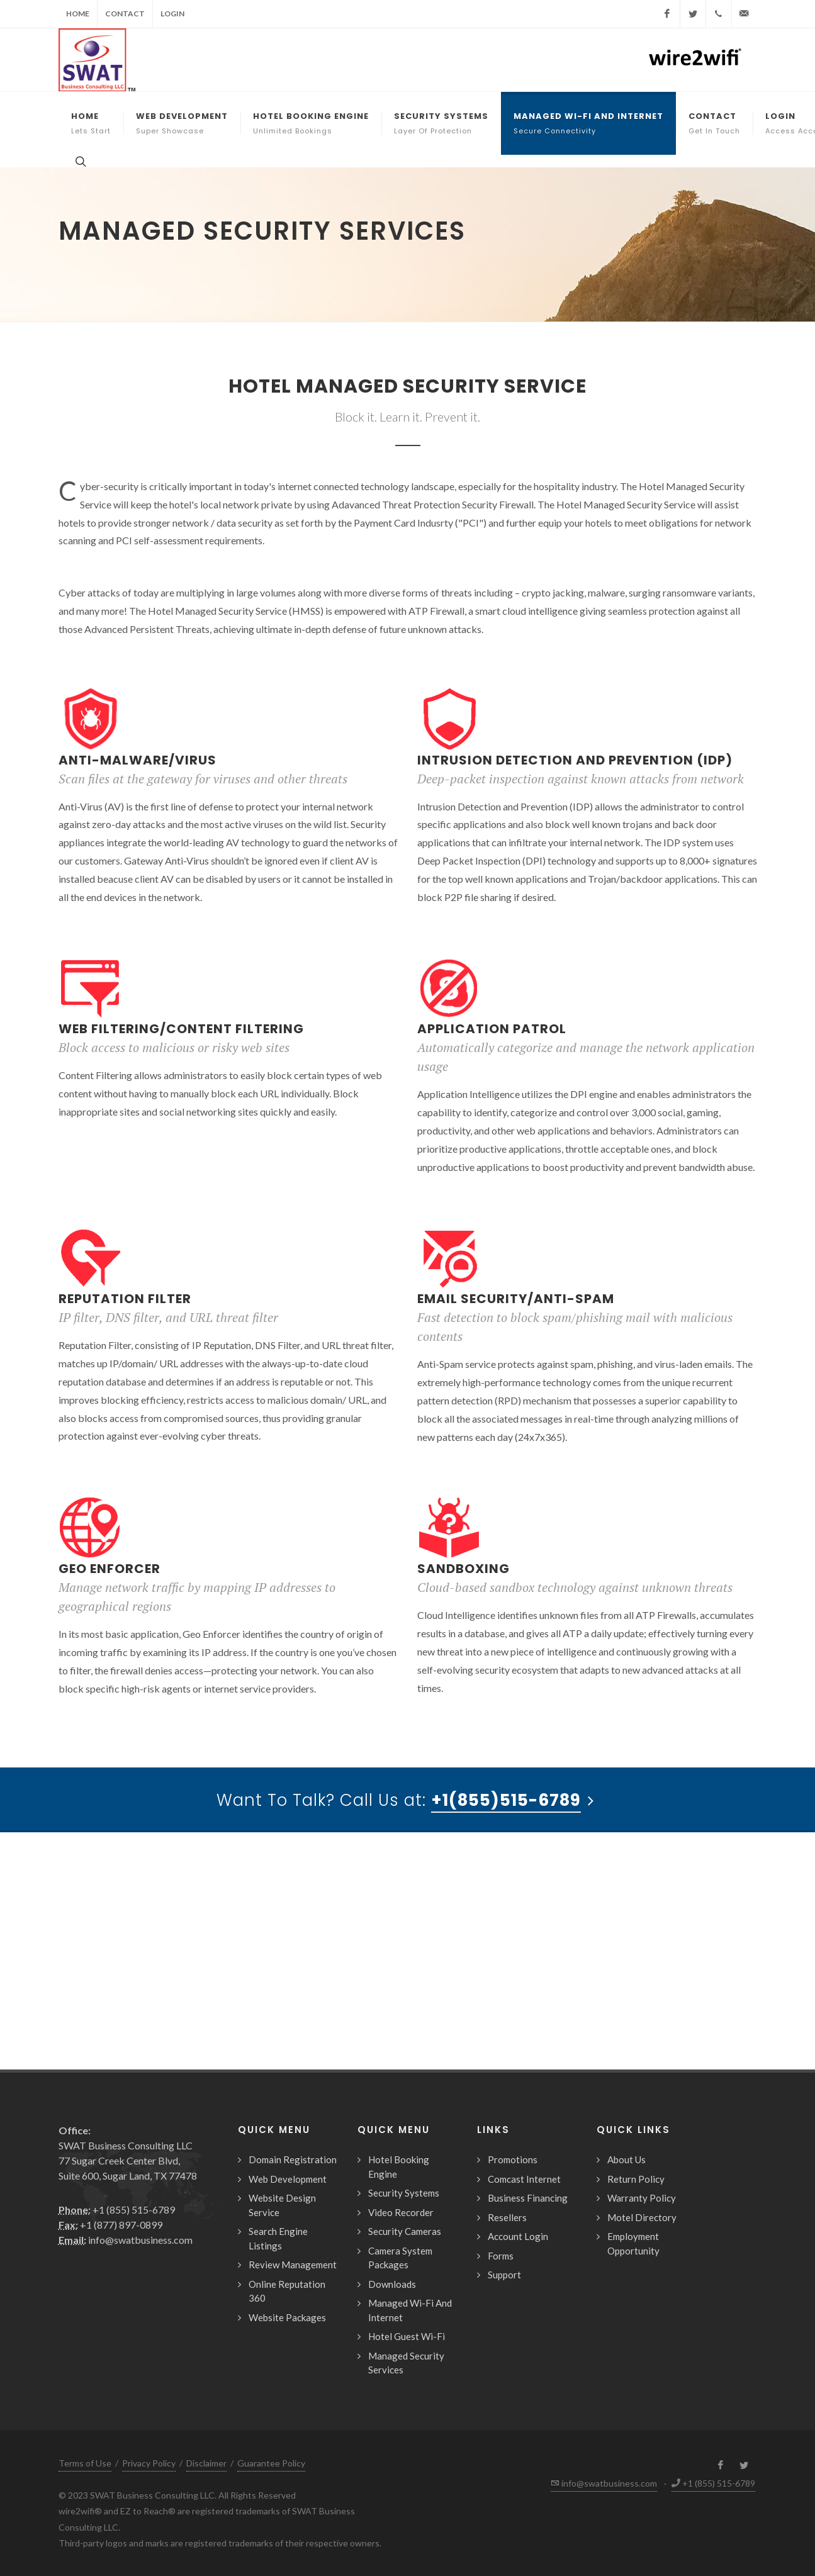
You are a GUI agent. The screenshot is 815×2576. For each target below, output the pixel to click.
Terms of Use (85, 2463)
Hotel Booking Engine (398, 2167)
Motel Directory (642, 2217)
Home (77, 13)
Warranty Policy (641, 2198)
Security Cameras (404, 2231)
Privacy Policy (149, 2463)
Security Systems (403, 2192)
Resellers (507, 2217)
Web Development (288, 2179)
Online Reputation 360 (287, 2291)
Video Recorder (401, 2212)
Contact (125, 13)
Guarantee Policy (271, 2463)
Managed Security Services (406, 2363)
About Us (626, 2159)
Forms (501, 2255)
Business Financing (528, 2198)
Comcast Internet (524, 2179)
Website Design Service (282, 2205)
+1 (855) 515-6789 (117, 2209)
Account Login (518, 2236)
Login (172, 13)
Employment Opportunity (633, 2243)
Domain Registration (293, 2159)
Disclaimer (206, 2463)
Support (504, 2274)
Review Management (293, 2264)
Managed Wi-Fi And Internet (410, 2310)
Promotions (512, 2159)
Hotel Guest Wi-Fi (406, 2336)
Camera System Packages (400, 2258)
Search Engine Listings (278, 2238)
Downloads (392, 2284)
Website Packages (287, 2317)
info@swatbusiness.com (126, 2240)
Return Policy (636, 2179)
